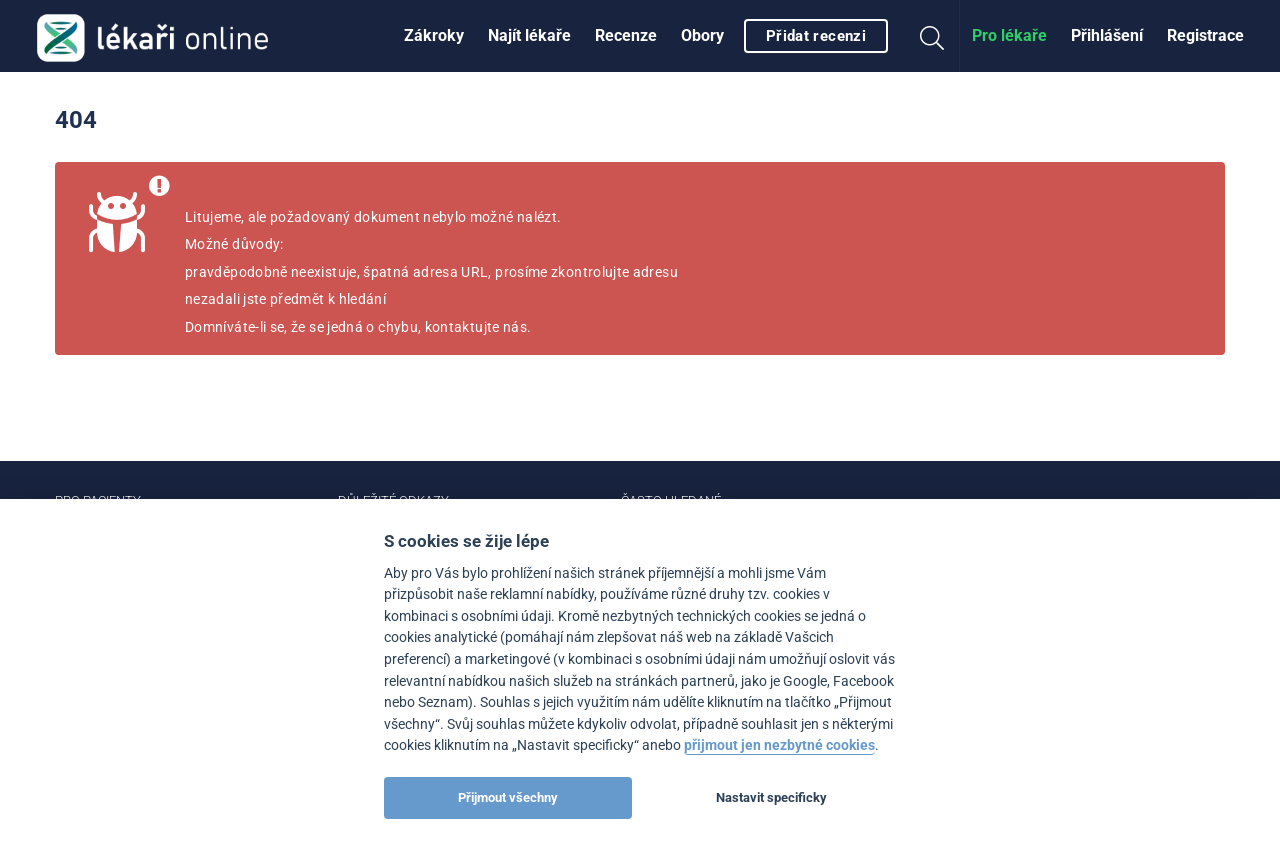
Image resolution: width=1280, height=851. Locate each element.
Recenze (626, 35)
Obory (702, 35)
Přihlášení (1107, 35)
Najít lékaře (529, 35)
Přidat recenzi (816, 36)
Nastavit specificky (771, 797)
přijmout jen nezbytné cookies (779, 745)
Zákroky (434, 35)
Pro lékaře (1009, 35)
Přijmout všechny (508, 797)
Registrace (1205, 35)
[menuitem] (434, 36)
